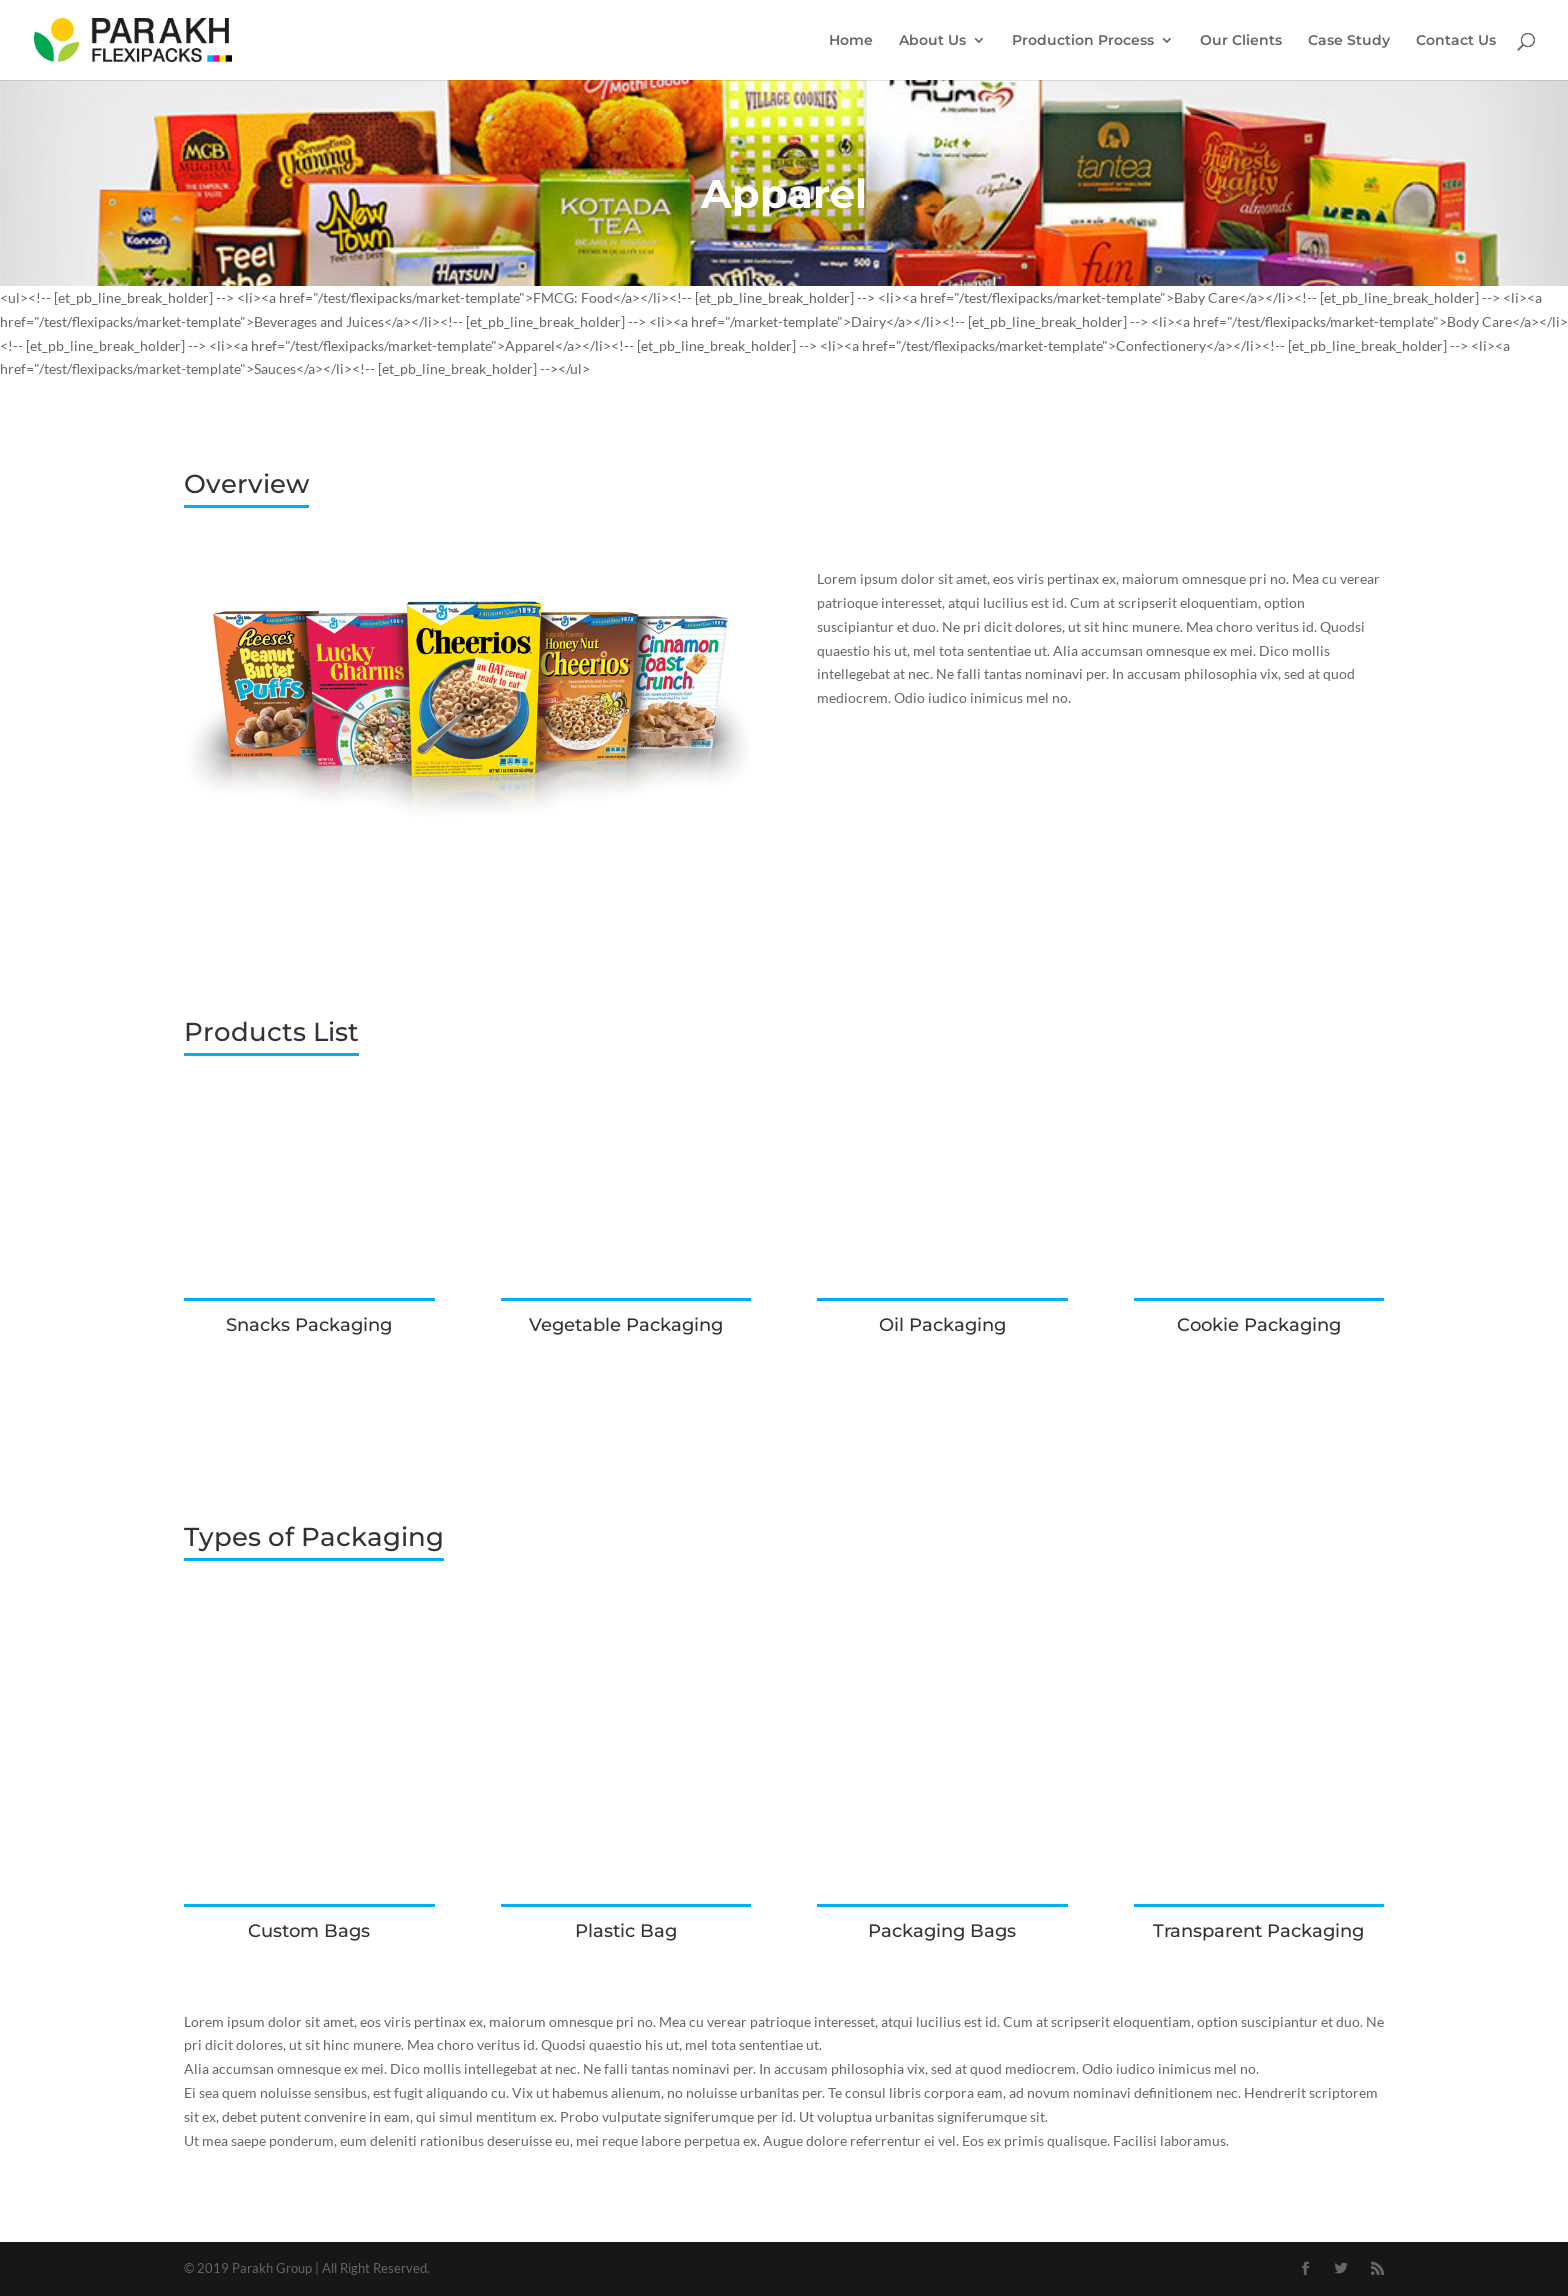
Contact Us (1456, 41)
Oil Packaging (942, 1325)
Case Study (1349, 41)
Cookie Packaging (1259, 1325)
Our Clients (1241, 41)
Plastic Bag (626, 1931)
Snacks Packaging (309, 1325)
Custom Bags (309, 1931)
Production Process (1083, 41)
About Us (932, 41)
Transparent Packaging (1258, 1931)
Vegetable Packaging (626, 1325)
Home (851, 41)
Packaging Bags (942, 1931)
